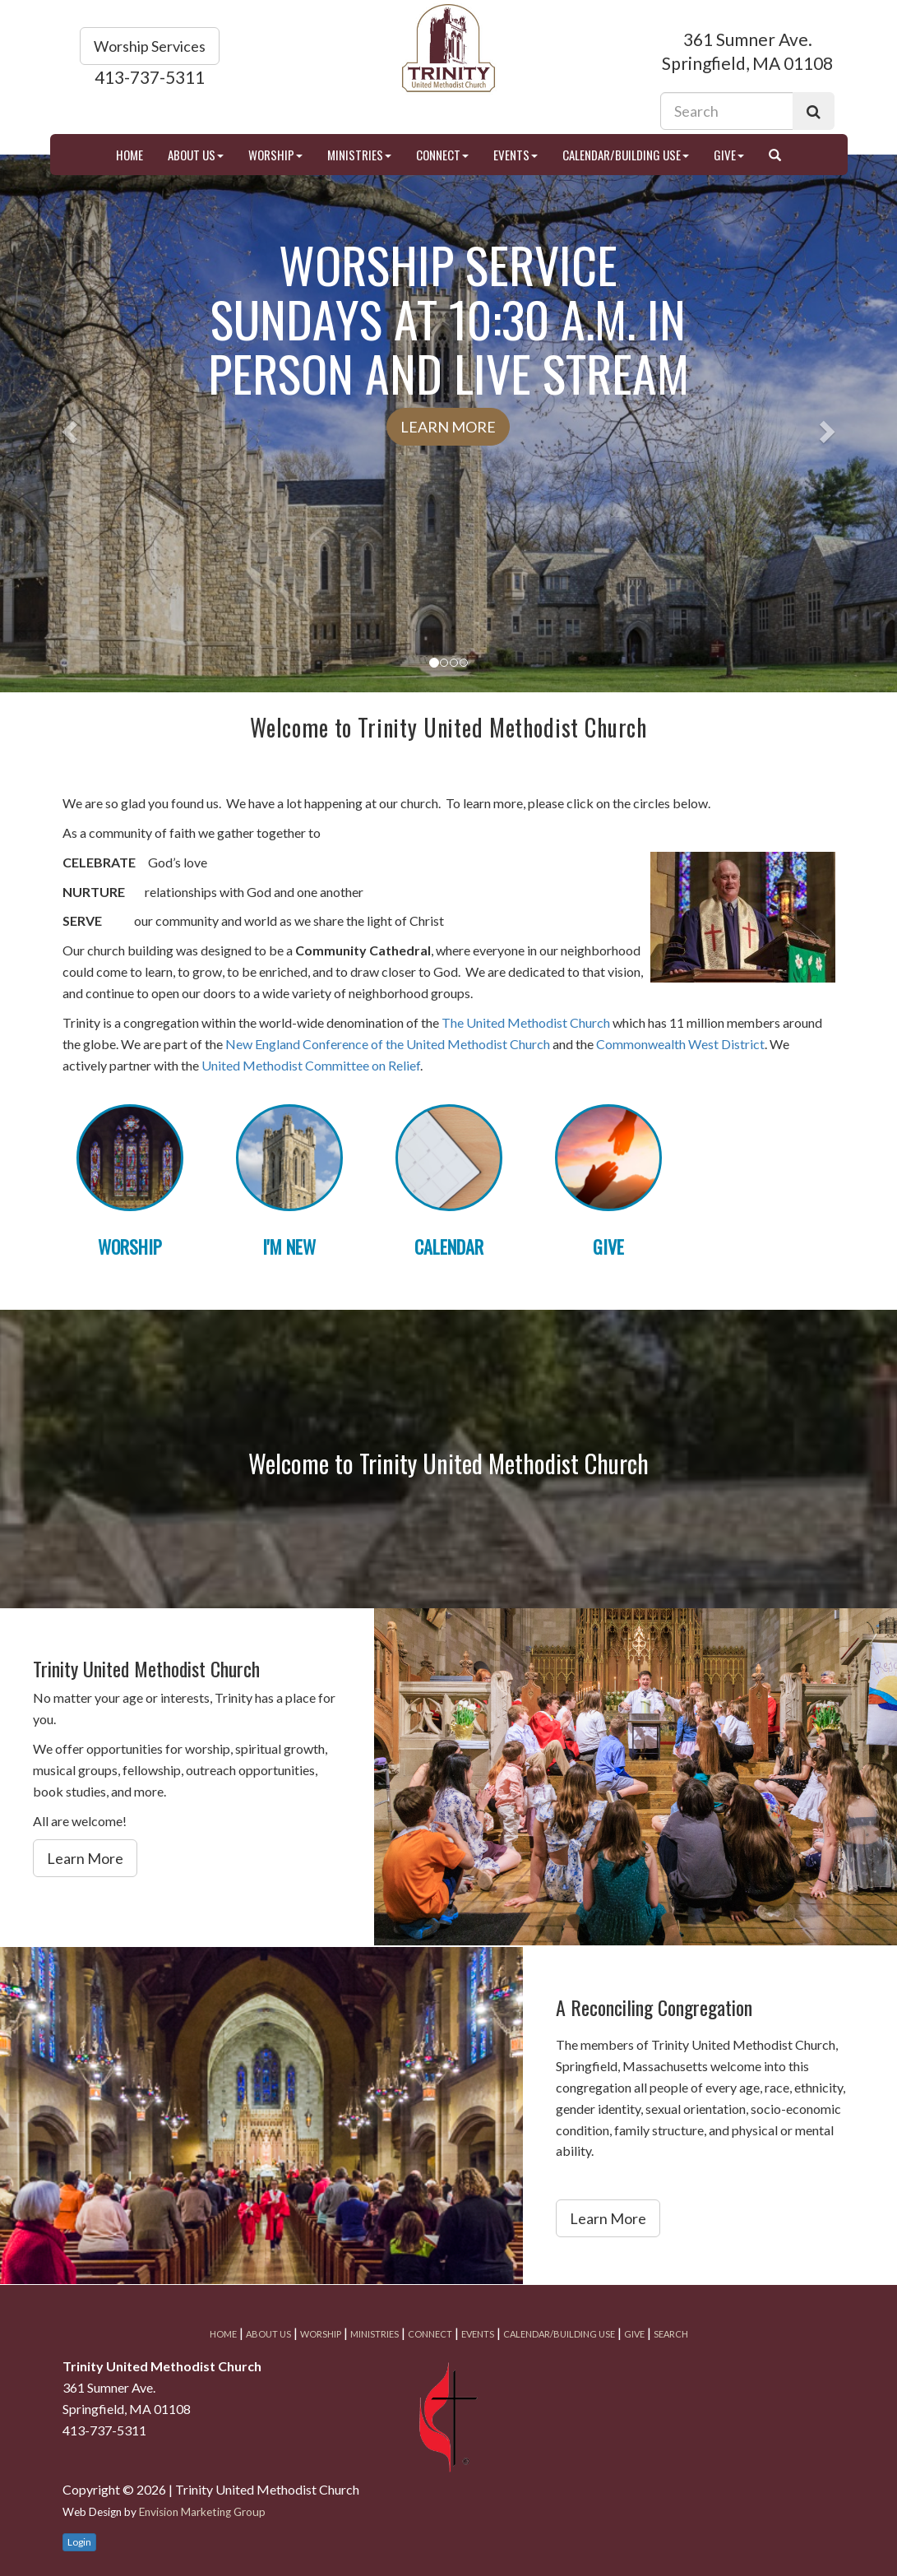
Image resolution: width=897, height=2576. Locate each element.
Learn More (448, 427)
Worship (275, 155)
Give (729, 155)
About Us (196, 155)
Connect (442, 155)
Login (79, 2542)
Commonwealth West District (680, 1044)
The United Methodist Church (526, 1022)
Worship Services (150, 46)
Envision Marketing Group (202, 2511)
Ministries (359, 155)
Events (515, 155)
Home (129, 155)
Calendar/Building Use (625, 155)
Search (671, 2334)
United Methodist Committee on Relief (310, 1065)
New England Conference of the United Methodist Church (387, 1044)
